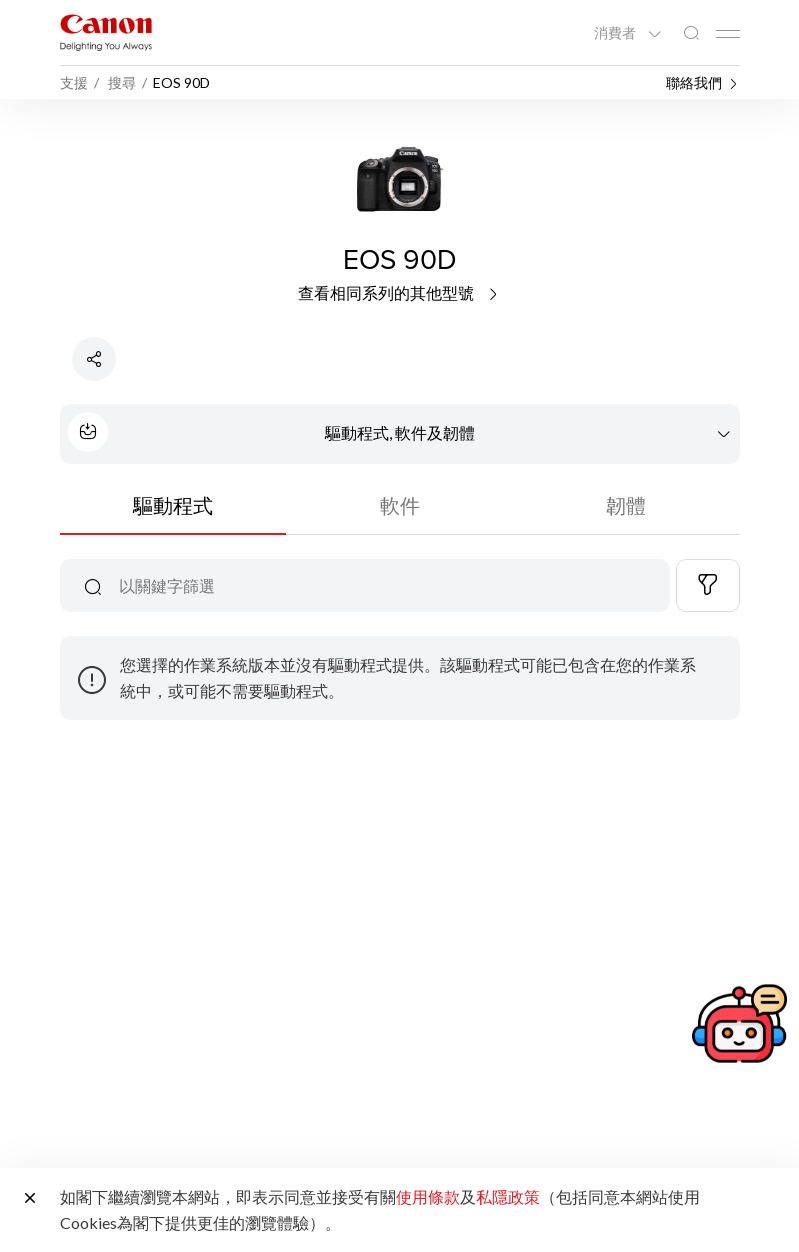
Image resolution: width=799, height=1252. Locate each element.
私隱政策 (508, 1196)
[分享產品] (94, 359)
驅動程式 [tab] (173, 505)
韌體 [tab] (626, 505)
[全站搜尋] (691, 33)
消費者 (616, 33)
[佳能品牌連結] (106, 32)
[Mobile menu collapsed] (728, 34)
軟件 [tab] (400, 505)
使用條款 (428, 1196)
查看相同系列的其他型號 (399, 292)
